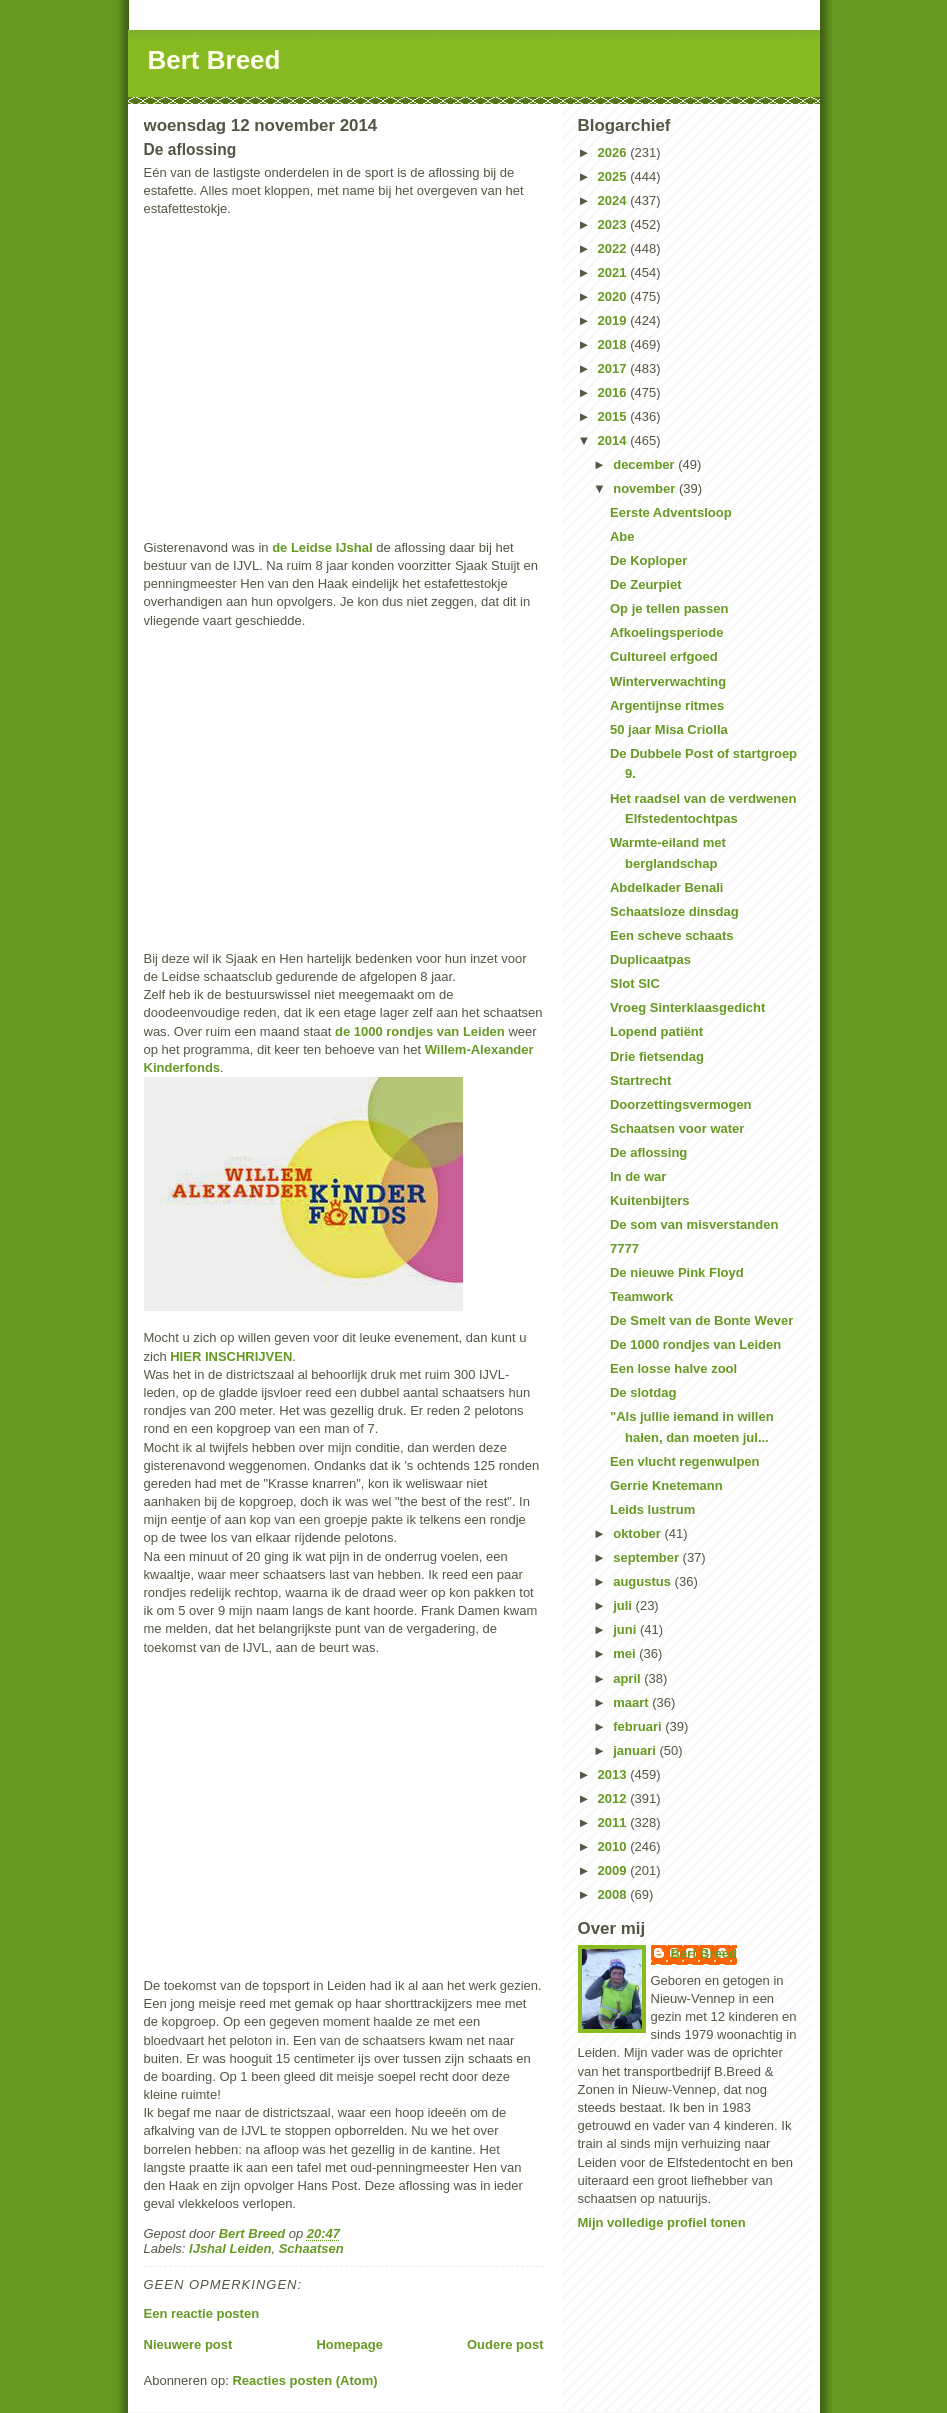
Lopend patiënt (656, 1031)
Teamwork (641, 1296)
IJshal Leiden (230, 2248)
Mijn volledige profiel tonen (662, 2222)
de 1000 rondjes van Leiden (420, 1031)
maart (632, 1702)
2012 (614, 1798)
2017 (614, 368)
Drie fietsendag (657, 1056)
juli (624, 1605)
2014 (614, 440)
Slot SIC (635, 983)
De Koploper (648, 560)
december (645, 464)
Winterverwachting (668, 681)
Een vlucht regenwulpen (685, 1461)
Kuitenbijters (649, 1200)
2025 (614, 176)
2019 (614, 320)
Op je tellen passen (669, 608)
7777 (624, 1248)
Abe (622, 536)
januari (636, 1750)
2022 (614, 248)
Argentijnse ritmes (667, 705)
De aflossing (648, 1152)
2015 (614, 416)
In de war (638, 1176)
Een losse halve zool (673, 1368)
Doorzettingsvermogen (681, 1104)
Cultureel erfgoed (664, 656)
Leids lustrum (652, 1509)
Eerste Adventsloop (671, 512)
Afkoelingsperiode (666, 632)
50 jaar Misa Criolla (669, 729)
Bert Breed (214, 60)
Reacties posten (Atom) (304, 2380)
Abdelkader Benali (666, 887)
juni (626, 1629)
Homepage (349, 2344)
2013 (614, 1774)
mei (626, 1653)
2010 (614, 1846)
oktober (638, 1533)
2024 (614, 200)
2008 (614, 1894)
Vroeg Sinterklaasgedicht (687, 1007)
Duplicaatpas (650, 959)
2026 (614, 152)
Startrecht (640, 1080)
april (628, 1678)
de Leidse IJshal (322, 547)
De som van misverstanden (694, 1224)
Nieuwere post (188, 2344)
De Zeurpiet (646, 584)
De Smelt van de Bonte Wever (701, 1320)
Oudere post (505, 2344)
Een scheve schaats (672, 935)
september (647, 1557)
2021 (614, 272)
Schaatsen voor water (677, 1128)
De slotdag (643, 1392)
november (646, 488)
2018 (614, 344)
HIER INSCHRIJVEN (231, 1356)
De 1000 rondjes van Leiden (695, 1344)
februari (639, 1726)
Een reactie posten (202, 2313)
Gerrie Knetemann (666, 1485)
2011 (614, 1822)
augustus (643, 1581)
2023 (614, 224)
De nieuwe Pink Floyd (677, 1272)
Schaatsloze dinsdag (674, 911)
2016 (614, 392)
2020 (614, 296)
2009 (614, 1870)
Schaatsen (311, 2248)
